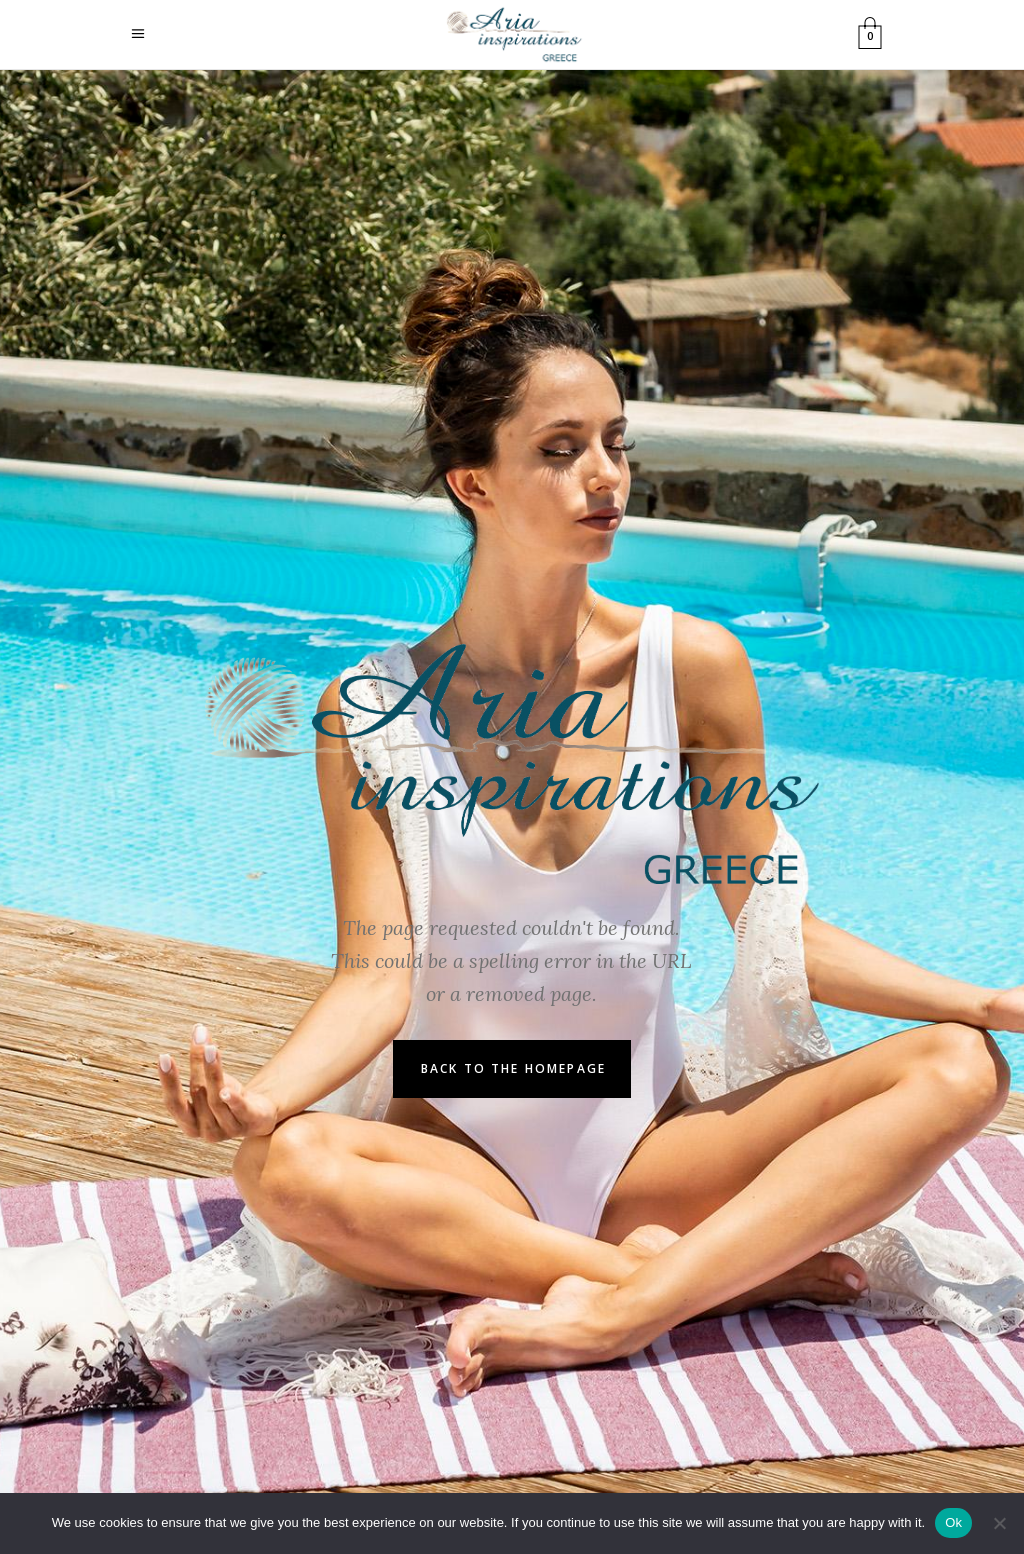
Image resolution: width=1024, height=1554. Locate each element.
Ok (953, 1522)
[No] (999, 1523)
